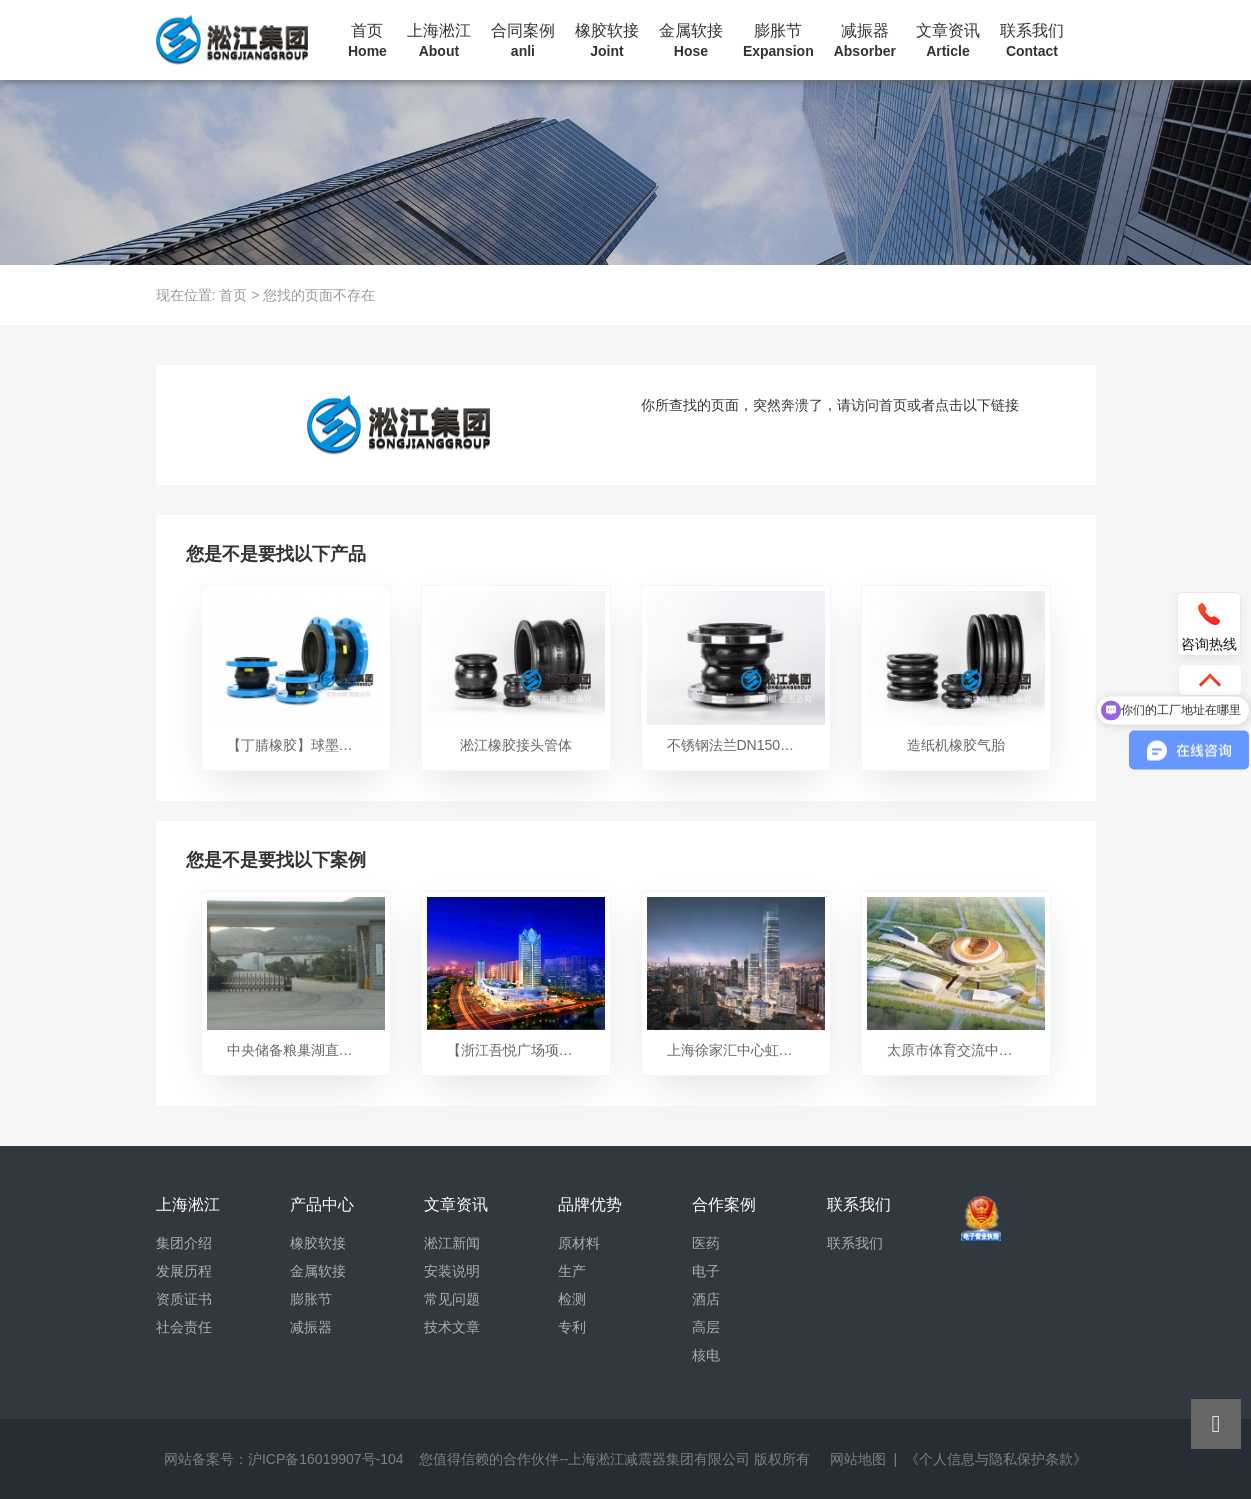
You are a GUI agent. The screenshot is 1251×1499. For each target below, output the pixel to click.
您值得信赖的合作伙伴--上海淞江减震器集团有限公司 (584, 1459)
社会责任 (184, 1327)
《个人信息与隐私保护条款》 (996, 1459)
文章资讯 (948, 41)
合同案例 (523, 41)
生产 (572, 1271)
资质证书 (184, 1299)
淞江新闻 (452, 1243)
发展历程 (184, 1271)
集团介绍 (184, 1243)
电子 (706, 1271)
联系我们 (1032, 41)
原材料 (579, 1243)
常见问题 (452, 1299)
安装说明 (452, 1271)
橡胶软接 (607, 41)
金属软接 (691, 41)
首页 (367, 41)
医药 (706, 1243)
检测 (572, 1299)
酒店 (706, 1299)
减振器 (865, 41)
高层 (706, 1327)
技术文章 (452, 1327)
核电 (706, 1355)
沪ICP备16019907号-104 (326, 1459)
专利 (572, 1327)
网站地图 (858, 1459)
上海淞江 (439, 41)
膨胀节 (778, 41)
